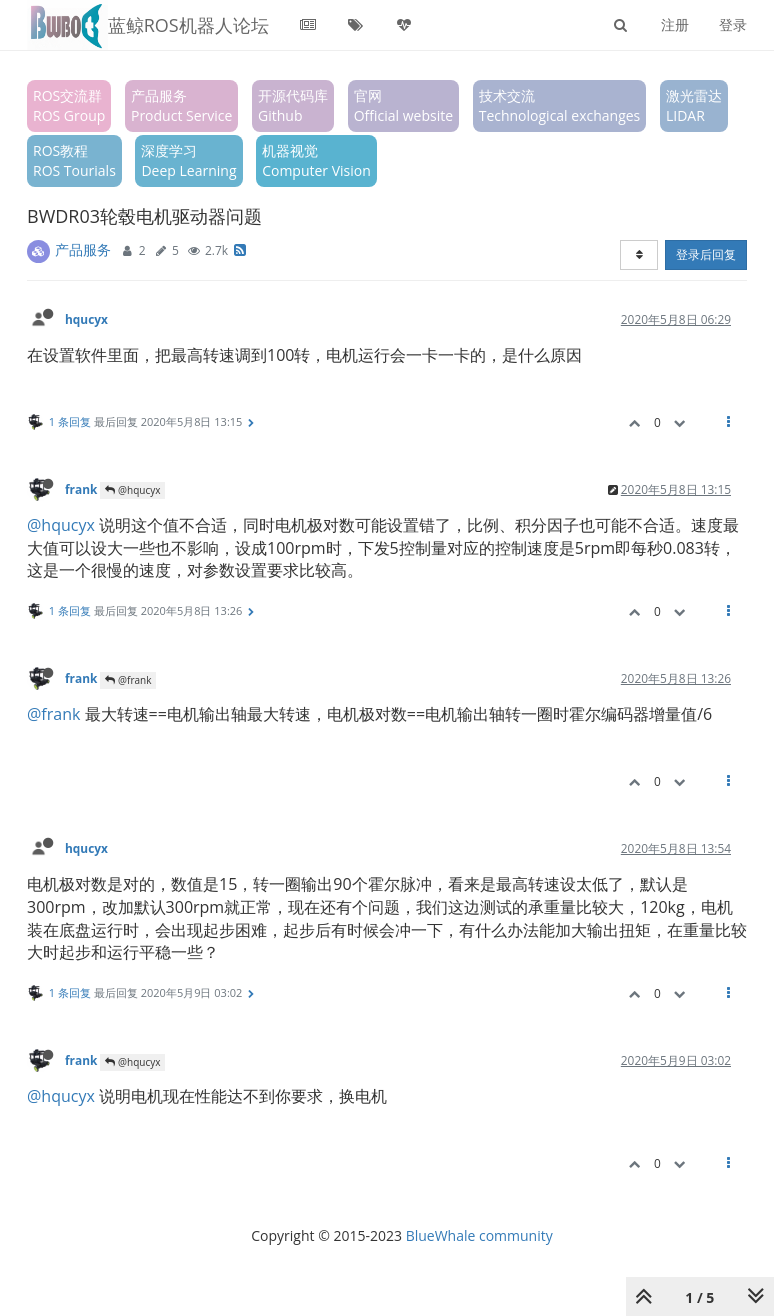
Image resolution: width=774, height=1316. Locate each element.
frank (81, 489)
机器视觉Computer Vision (316, 160)
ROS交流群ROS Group (69, 105)
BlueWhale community (479, 1235)
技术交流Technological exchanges (560, 105)
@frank (128, 680)
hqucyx (86, 319)
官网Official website (403, 105)
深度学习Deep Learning (188, 160)
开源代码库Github (293, 105)
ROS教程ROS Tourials (74, 160)
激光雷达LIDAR (694, 105)
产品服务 (83, 249)
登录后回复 (706, 254)
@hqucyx (132, 490)
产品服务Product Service (181, 105)
